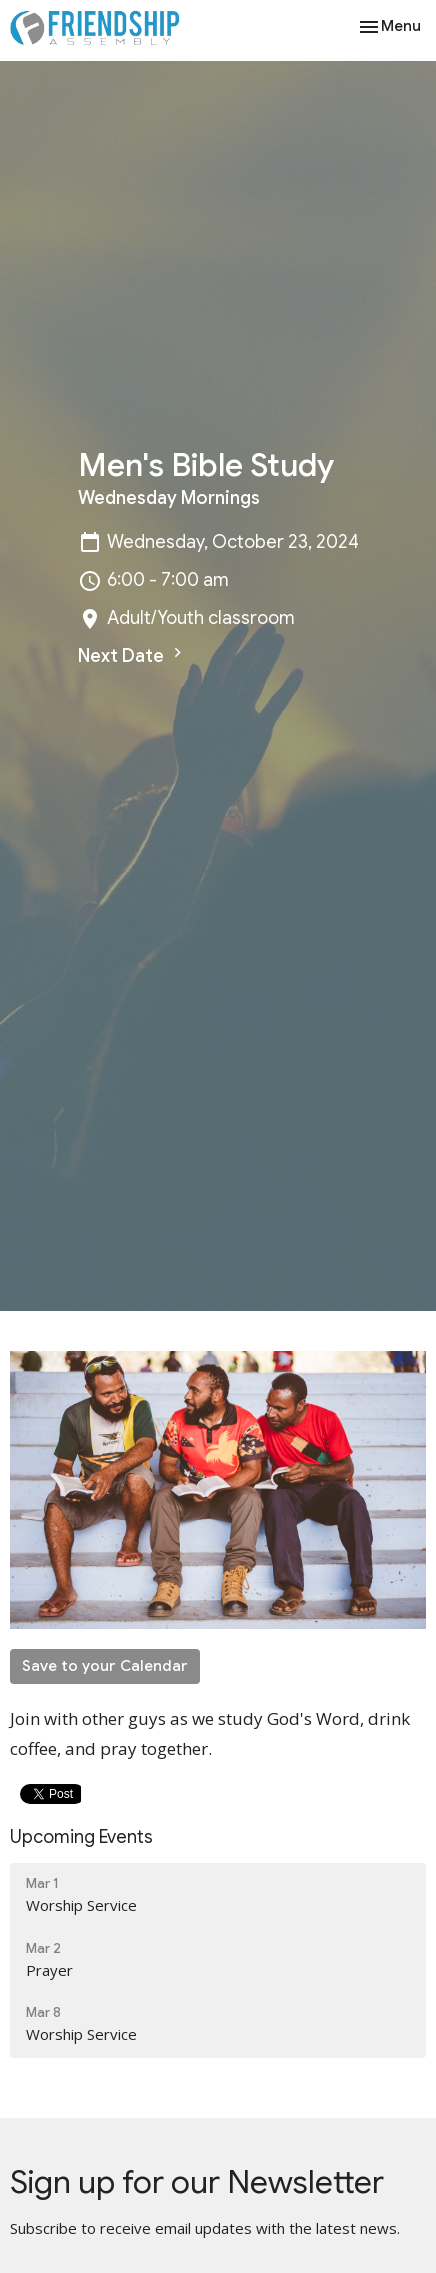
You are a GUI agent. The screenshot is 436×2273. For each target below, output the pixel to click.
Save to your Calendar (105, 1666)
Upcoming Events (81, 1837)
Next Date (132, 655)
